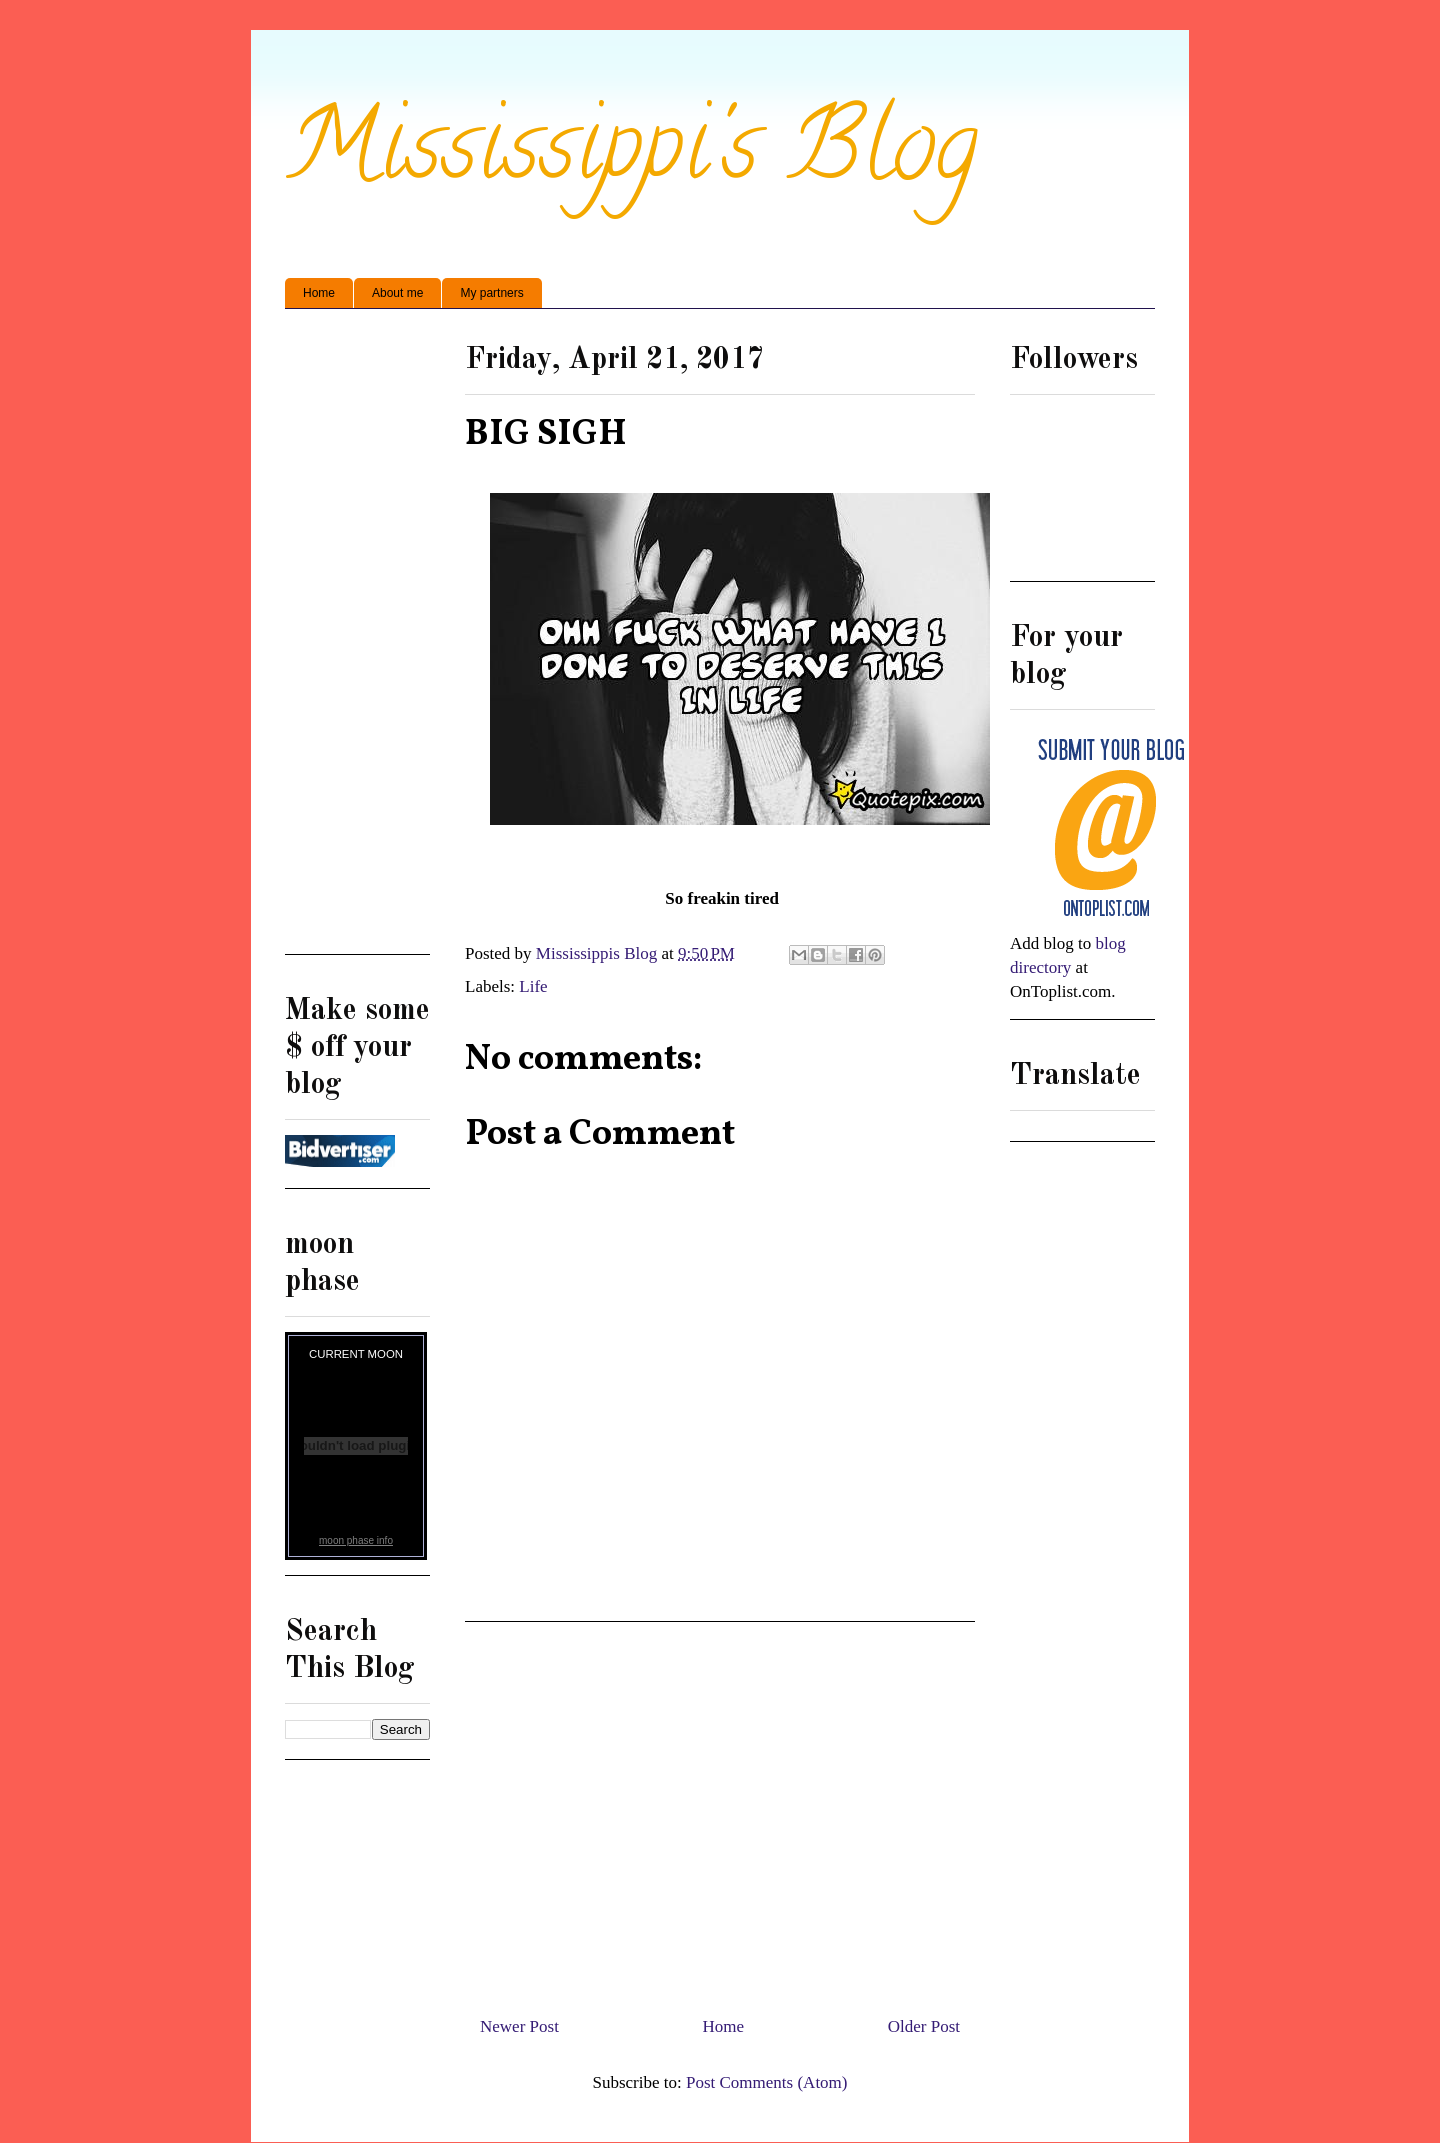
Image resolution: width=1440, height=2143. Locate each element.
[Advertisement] (720, 1811)
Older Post (924, 2026)
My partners (491, 293)
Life (533, 986)
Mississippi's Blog (631, 156)
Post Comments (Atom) (767, 2082)
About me (397, 293)
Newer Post (519, 2026)
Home (319, 293)
